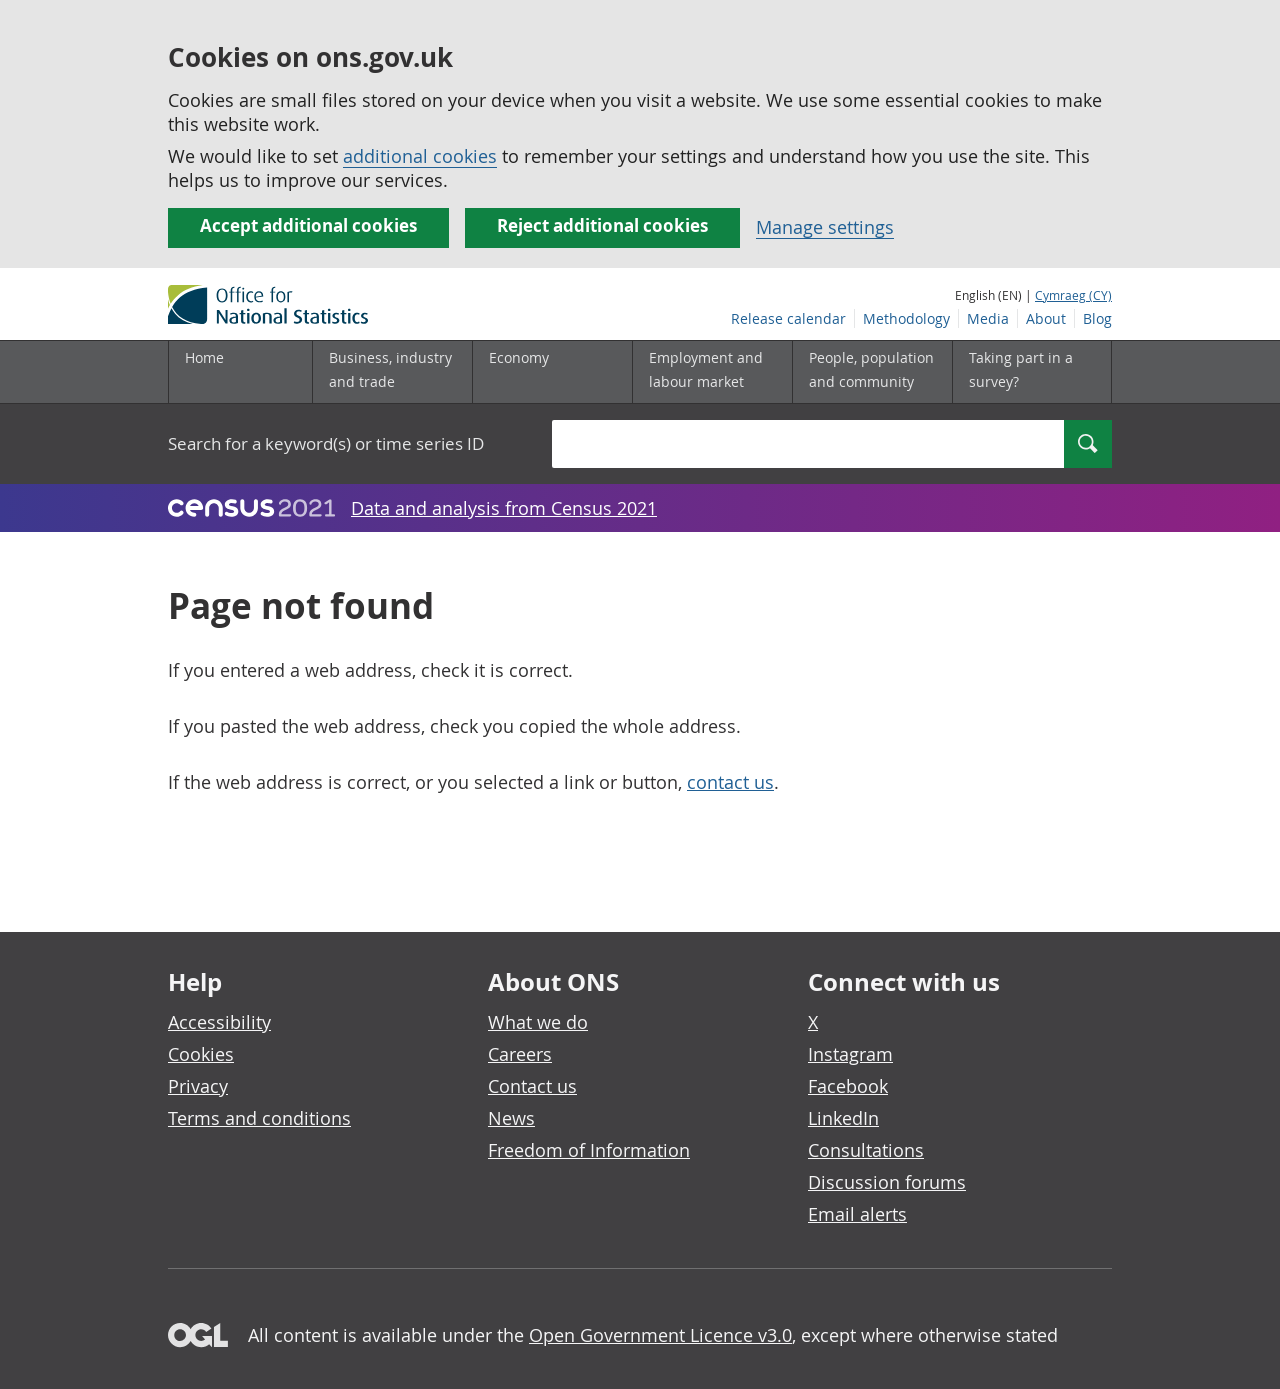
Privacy (198, 1086)
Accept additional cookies (308, 225)
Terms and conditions (259, 1118)
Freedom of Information (589, 1150)
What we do (538, 1022)
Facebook (848, 1086)
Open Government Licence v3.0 (660, 1335)
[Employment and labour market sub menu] (712, 372)
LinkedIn (843, 1118)
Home (204, 357)
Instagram (850, 1054)
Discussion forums (887, 1182)
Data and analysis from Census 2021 (504, 508)
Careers (520, 1054)
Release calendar (788, 318)
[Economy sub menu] (552, 372)
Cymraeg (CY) (1073, 295)
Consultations (866, 1150)
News (511, 1118)
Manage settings (825, 227)
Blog (1097, 318)
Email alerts (857, 1214)
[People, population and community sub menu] (872, 372)
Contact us (532, 1086)
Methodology (906, 318)
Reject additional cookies (602, 225)
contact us (730, 782)
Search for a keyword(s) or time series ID (326, 443)
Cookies (201, 1054)
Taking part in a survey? (1021, 369)
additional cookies (420, 156)
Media (988, 318)
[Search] (1088, 444)
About (1046, 318)
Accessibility (219, 1022)
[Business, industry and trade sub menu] (392, 372)
